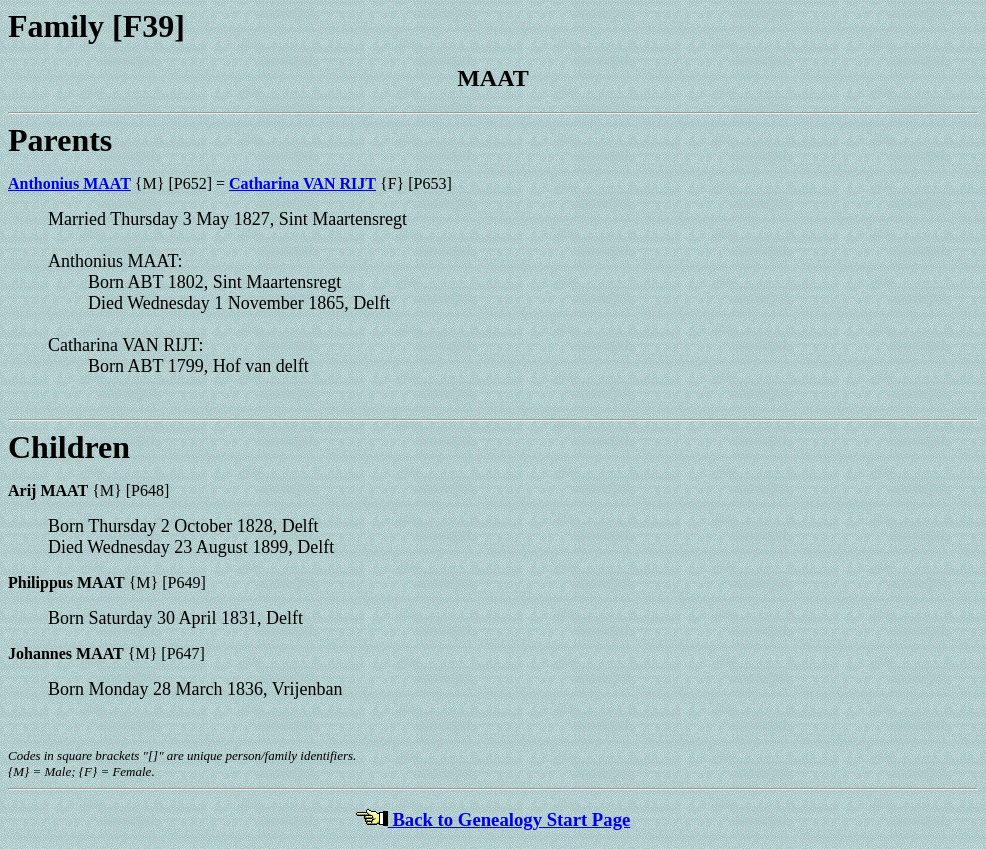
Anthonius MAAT (69, 183)
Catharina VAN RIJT (302, 183)
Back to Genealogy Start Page (493, 819)
